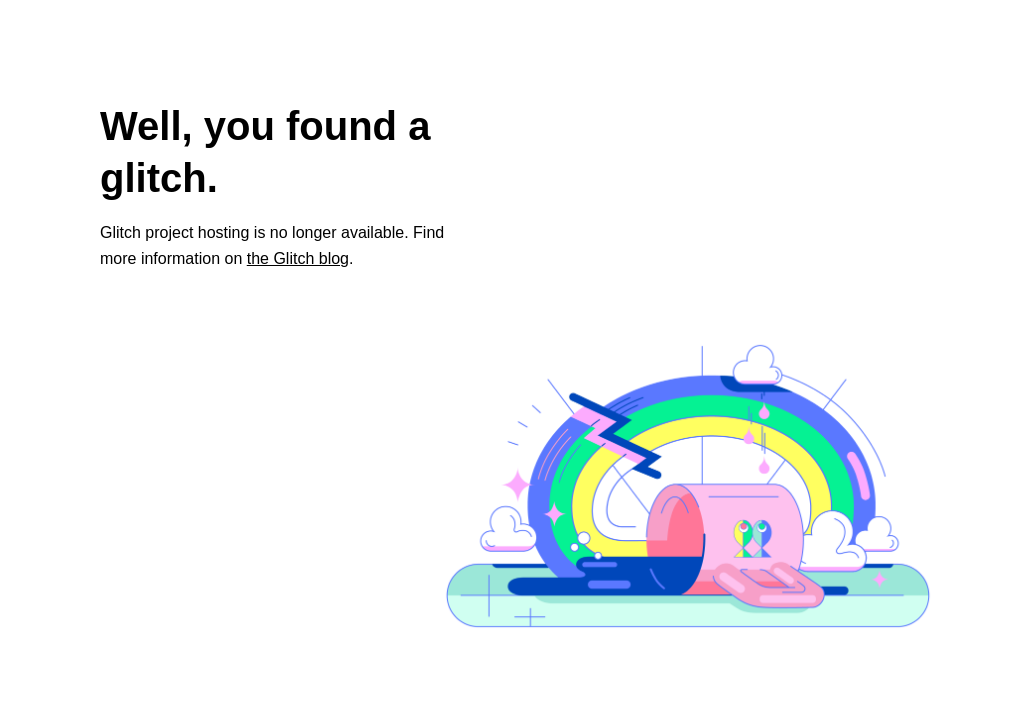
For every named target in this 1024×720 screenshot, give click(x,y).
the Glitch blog (298, 258)
